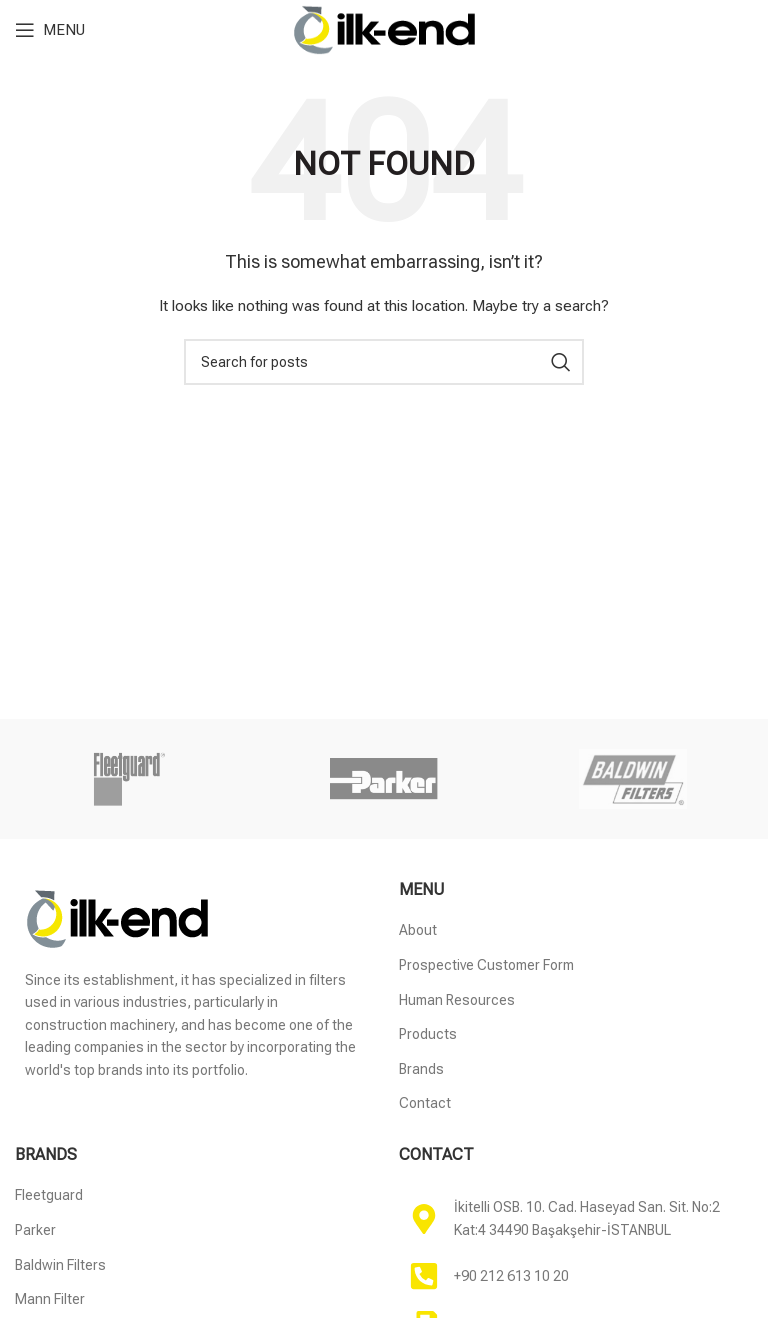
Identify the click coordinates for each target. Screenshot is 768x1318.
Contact (425, 1103)
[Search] (384, 362)
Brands (421, 1069)
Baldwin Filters (60, 1265)
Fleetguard (49, 1195)
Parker (35, 1230)
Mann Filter (50, 1299)
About (418, 930)
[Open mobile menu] (50, 30)
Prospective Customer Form (486, 965)
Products (428, 1034)
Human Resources (457, 1000)
